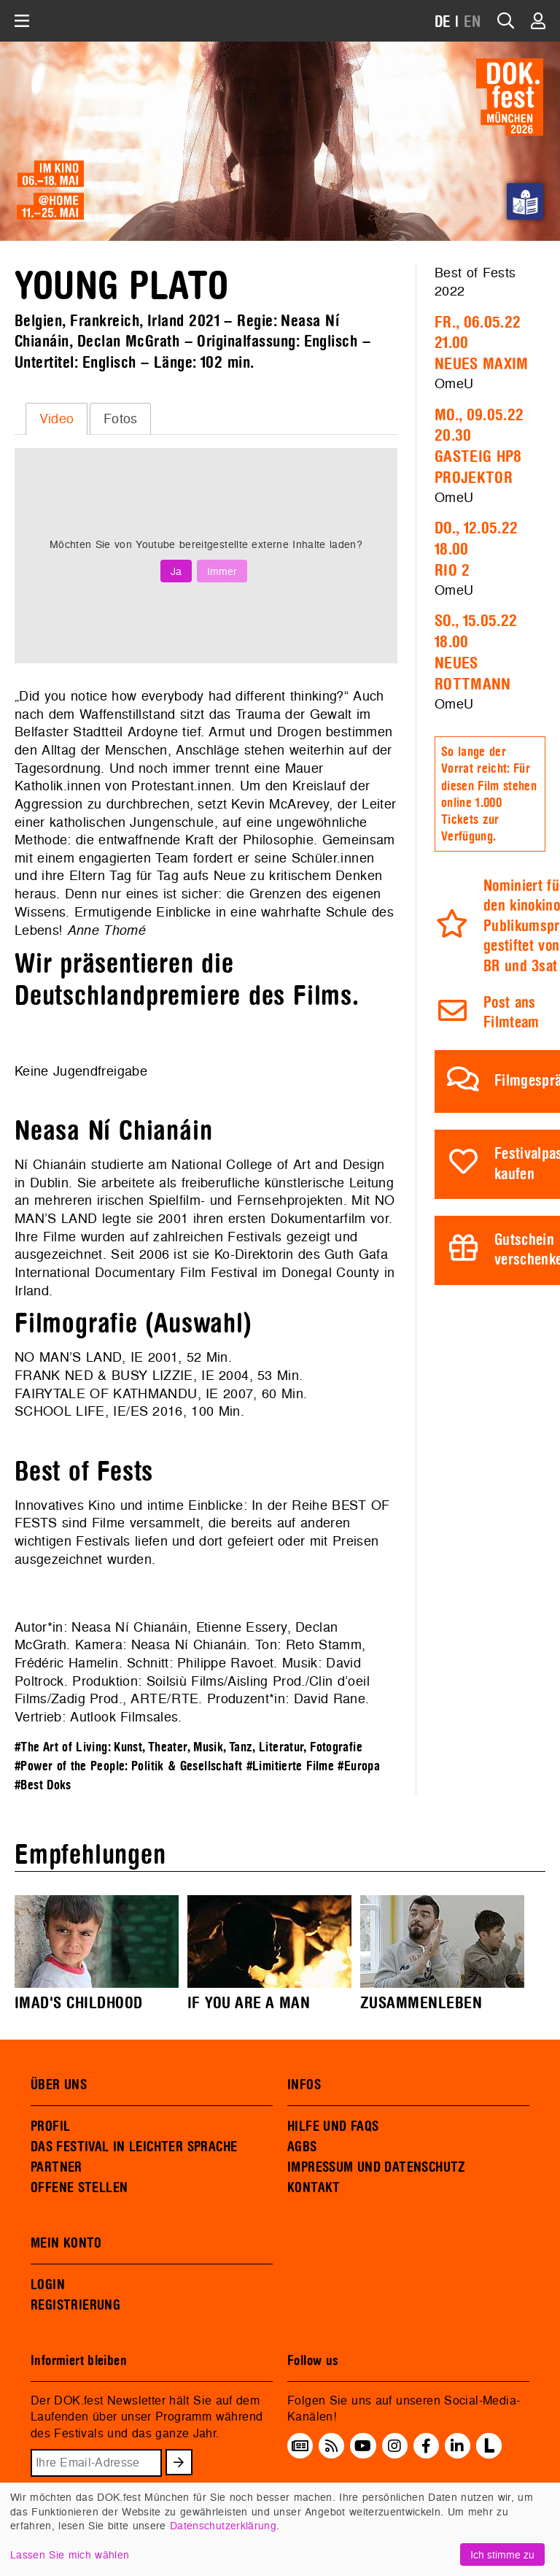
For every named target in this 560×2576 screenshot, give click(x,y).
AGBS (302, 2147)
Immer (222, 571)
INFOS (304, 2085)
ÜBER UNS (59, 2085)
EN (472, 22)
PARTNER (56, 2167)
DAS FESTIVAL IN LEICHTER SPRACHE (134, 2147)
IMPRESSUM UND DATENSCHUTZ (376, 2167)
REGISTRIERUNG (75, 2305)
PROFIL (50, 2126)
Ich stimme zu (502, 2554)
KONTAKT (314, 2187)
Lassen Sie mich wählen (69, 2554)
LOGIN (48, 2285)
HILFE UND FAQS (332, 2126)
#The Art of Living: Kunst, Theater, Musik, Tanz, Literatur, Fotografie (188, 1747)
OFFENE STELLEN (79, 2187)
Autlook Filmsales (124, 1717)
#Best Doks (43, 1785)
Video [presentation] (56, 418)
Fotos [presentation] (121, 418)
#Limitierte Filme (290, 1766)
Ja (176, 571)
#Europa (359, 1766)
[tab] (57, 419)
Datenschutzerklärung (223, 2525)
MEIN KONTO (66, 2243)
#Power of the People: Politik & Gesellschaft (128, 1766)
